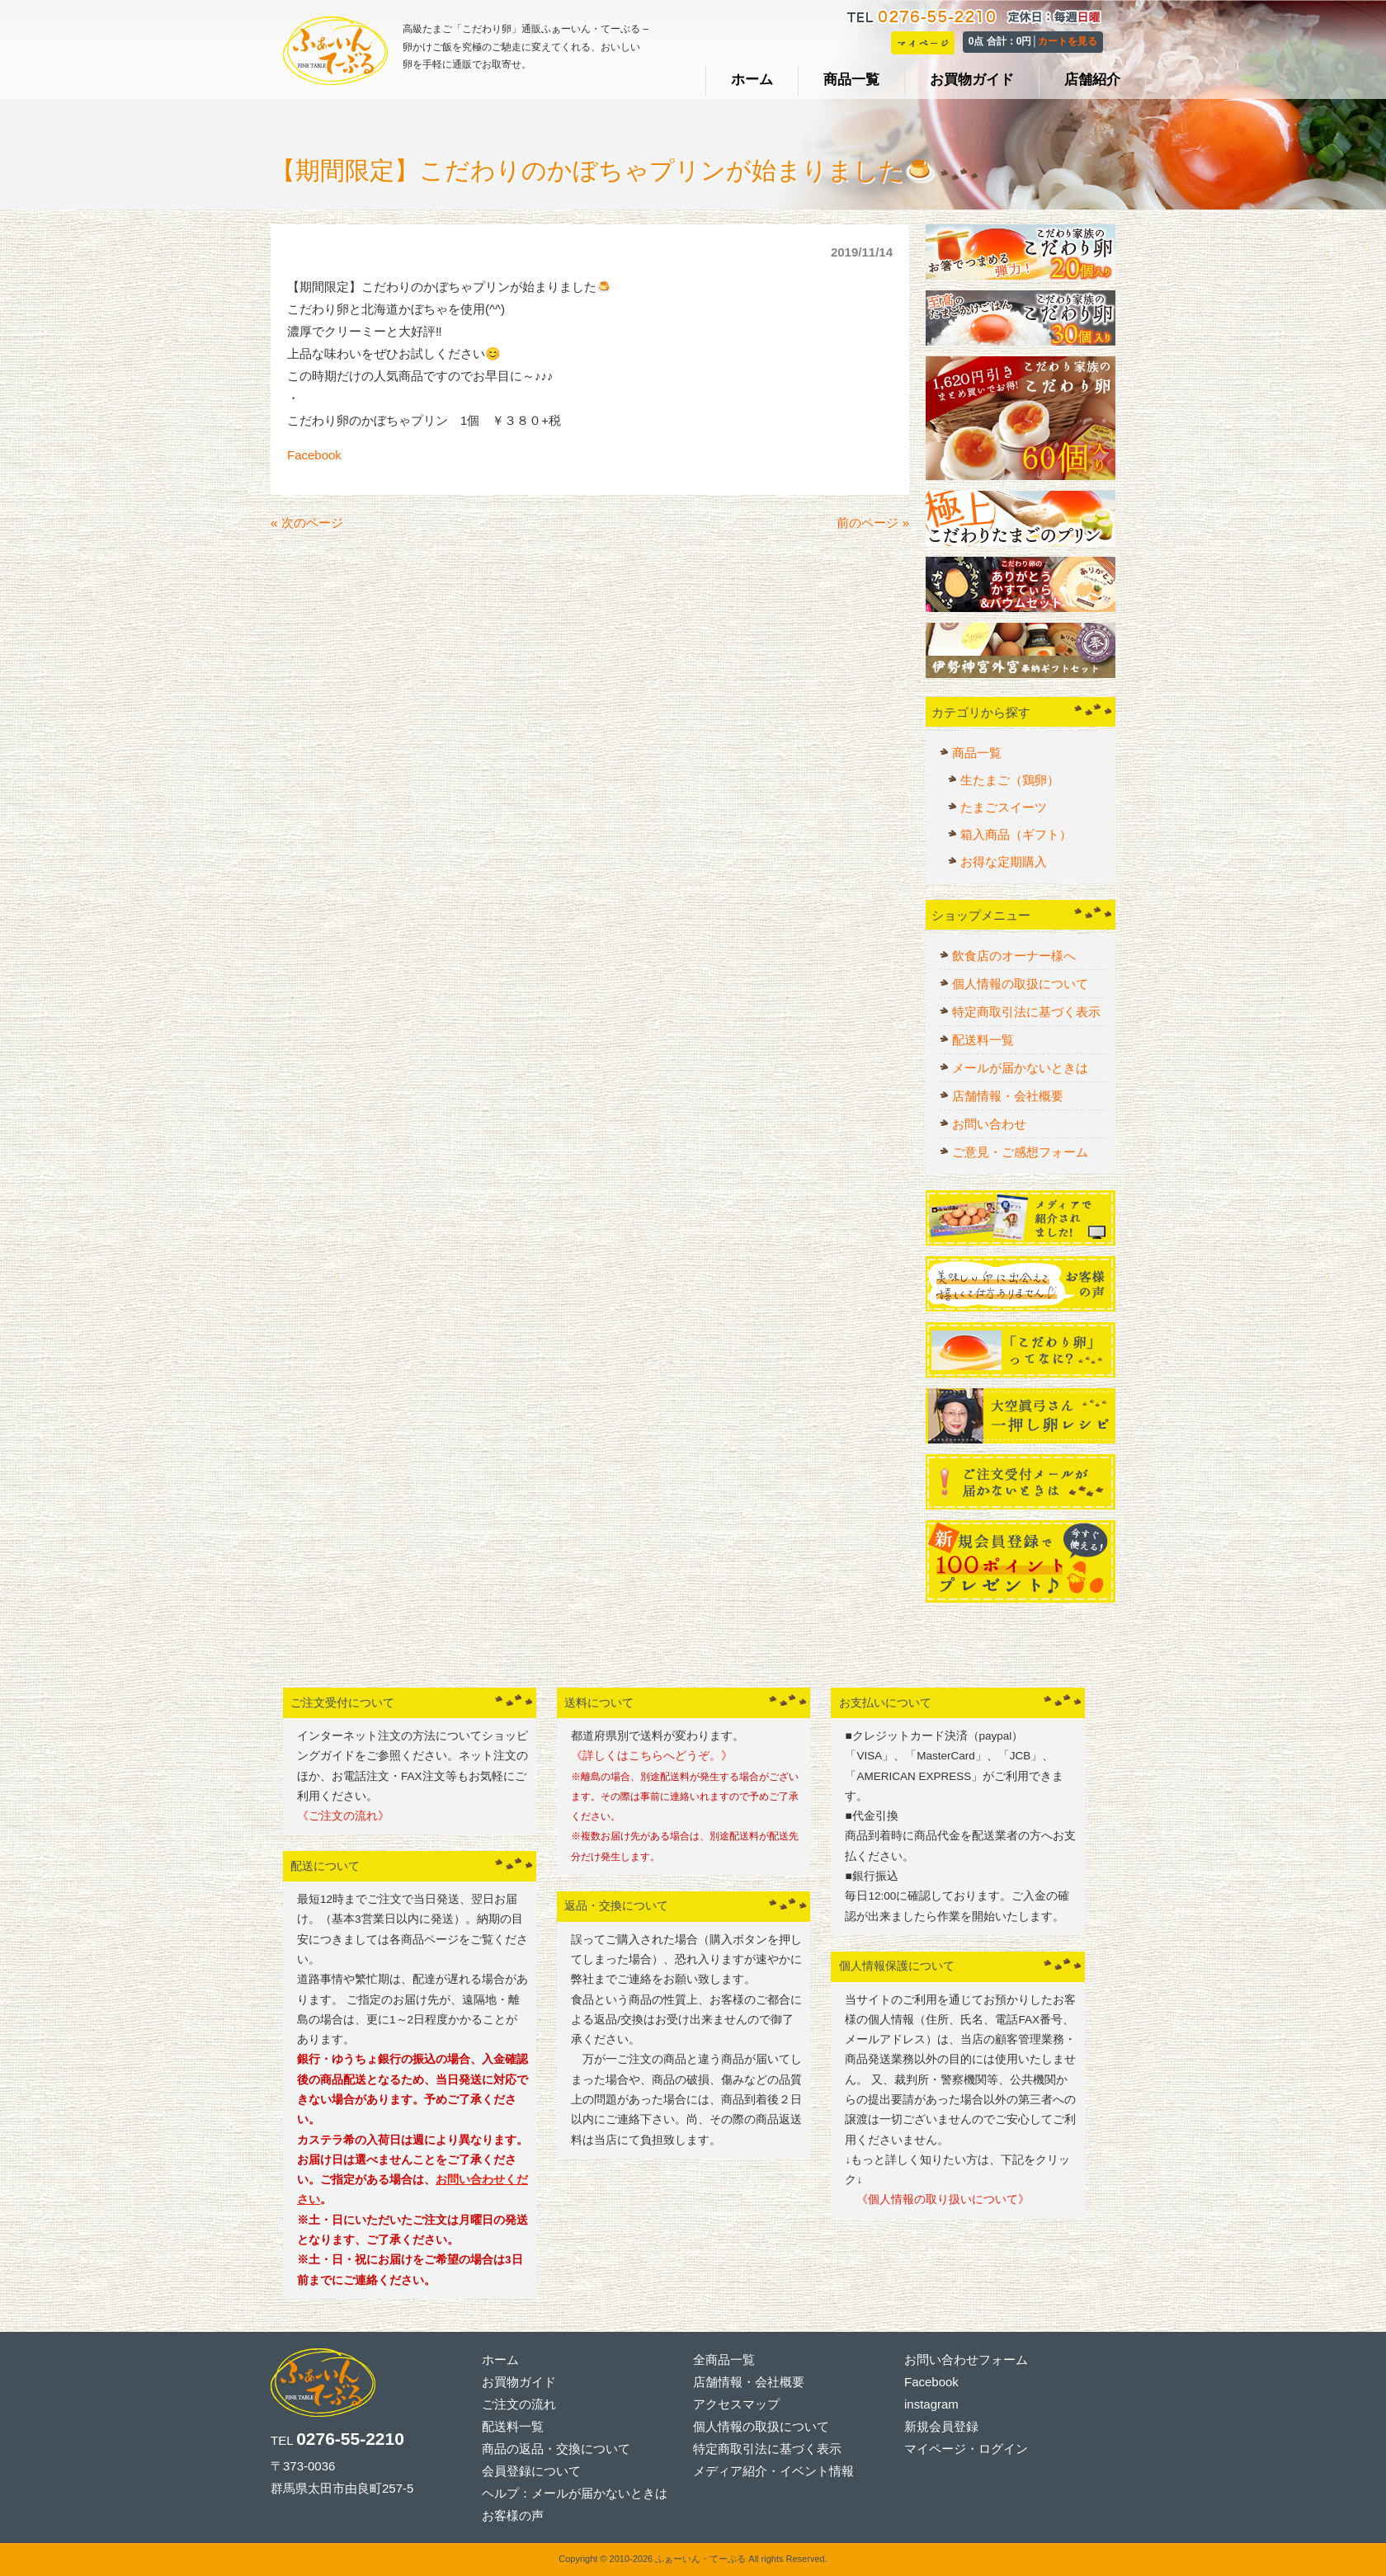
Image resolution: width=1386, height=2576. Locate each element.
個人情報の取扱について (1020, 984)
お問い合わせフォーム (966, 2359)
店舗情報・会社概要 (1007, 1096)
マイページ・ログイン (966, 2449)
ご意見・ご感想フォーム (1020, 1152)
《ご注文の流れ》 (343, 1816)
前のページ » (873, 523)
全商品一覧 (724, 2359)
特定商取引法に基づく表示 (1026, 1012)
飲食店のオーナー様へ (1014, 956)
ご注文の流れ (519, 2404)
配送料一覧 (983, 1040)
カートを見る (1067, 41)
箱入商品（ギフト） (1016, 834)
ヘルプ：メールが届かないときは (574, 2493)
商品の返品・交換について (556, 2449)
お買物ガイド (519, 2382)
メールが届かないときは (1020, 1068)
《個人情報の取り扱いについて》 (937, 2199)
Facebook (314, 455)
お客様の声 (513, 2515)
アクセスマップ (736, 2404)
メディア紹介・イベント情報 (773, 2471)
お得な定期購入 (1003, 862)
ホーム (500, 2359)
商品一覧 (977, 753)
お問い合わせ (989, 1124)
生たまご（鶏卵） (1009, 780)
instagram (931, 2404)
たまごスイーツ (1003, 807)
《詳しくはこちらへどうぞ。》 (652, 1756)
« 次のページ (307, 523)
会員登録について (531, 2471)
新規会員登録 (941, 2426)
